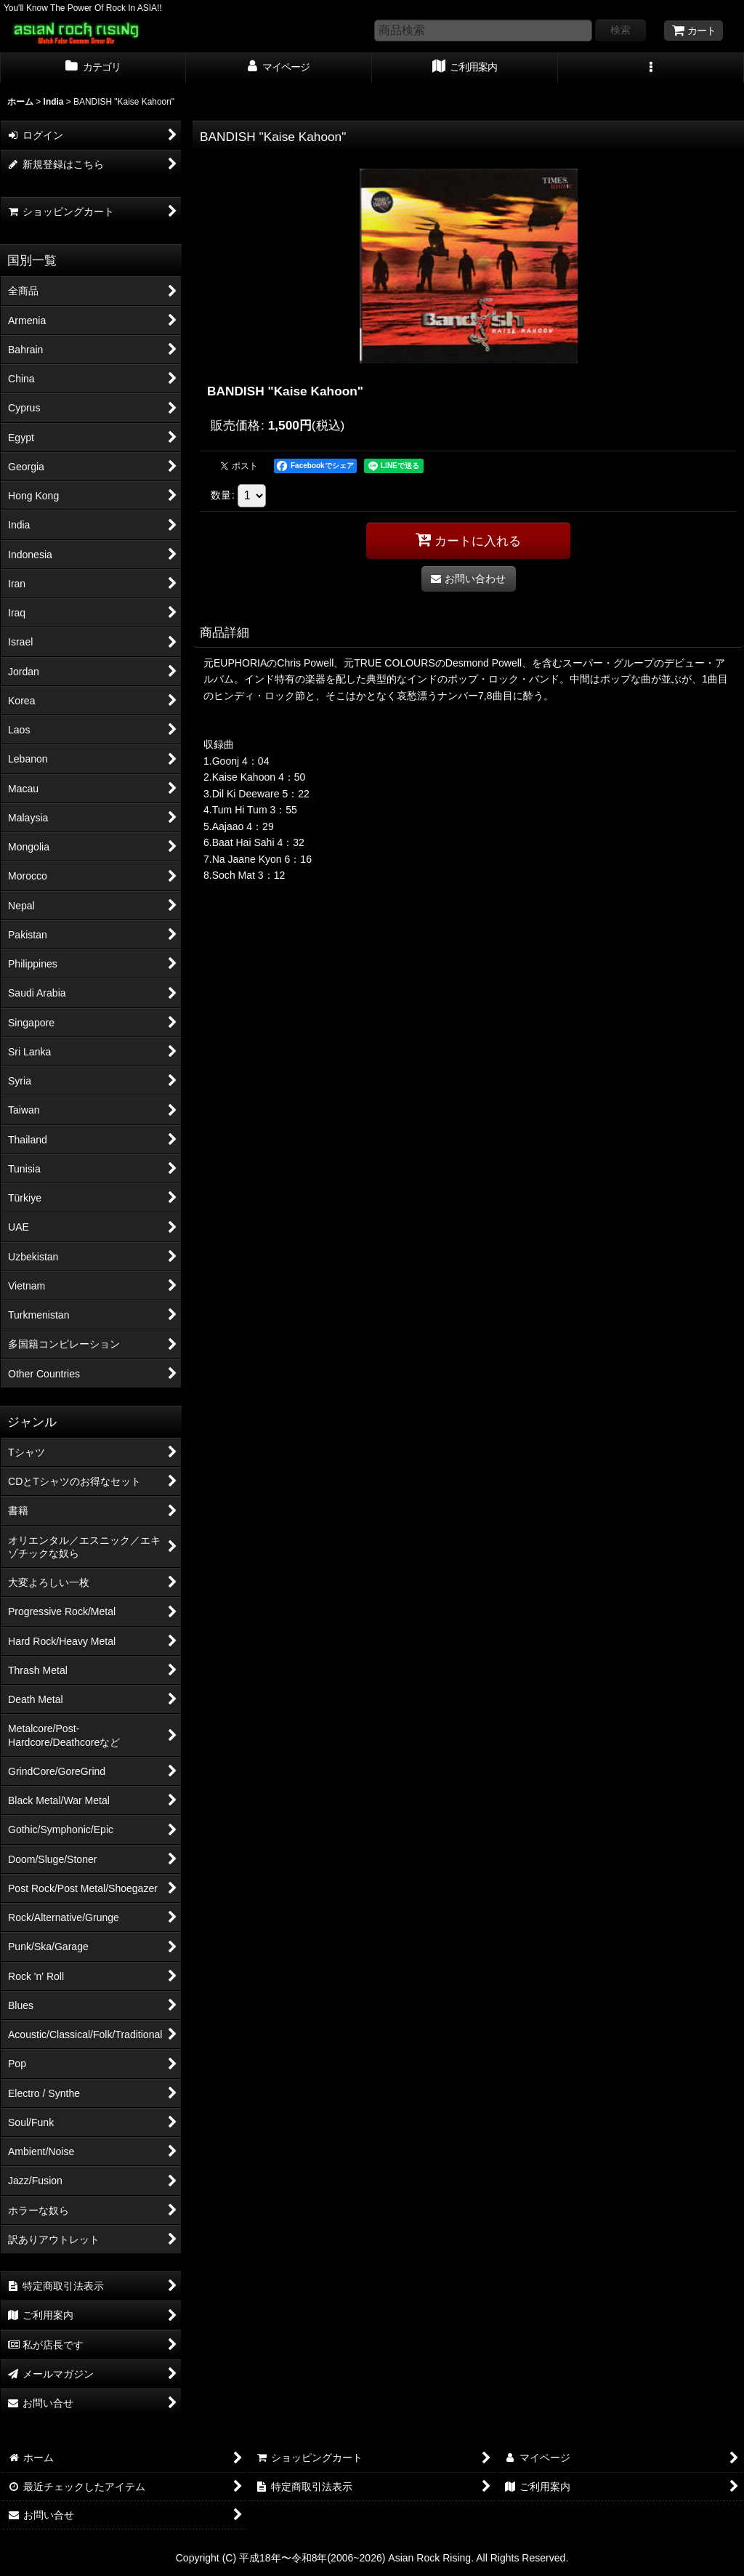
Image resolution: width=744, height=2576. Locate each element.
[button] (651, 68)
